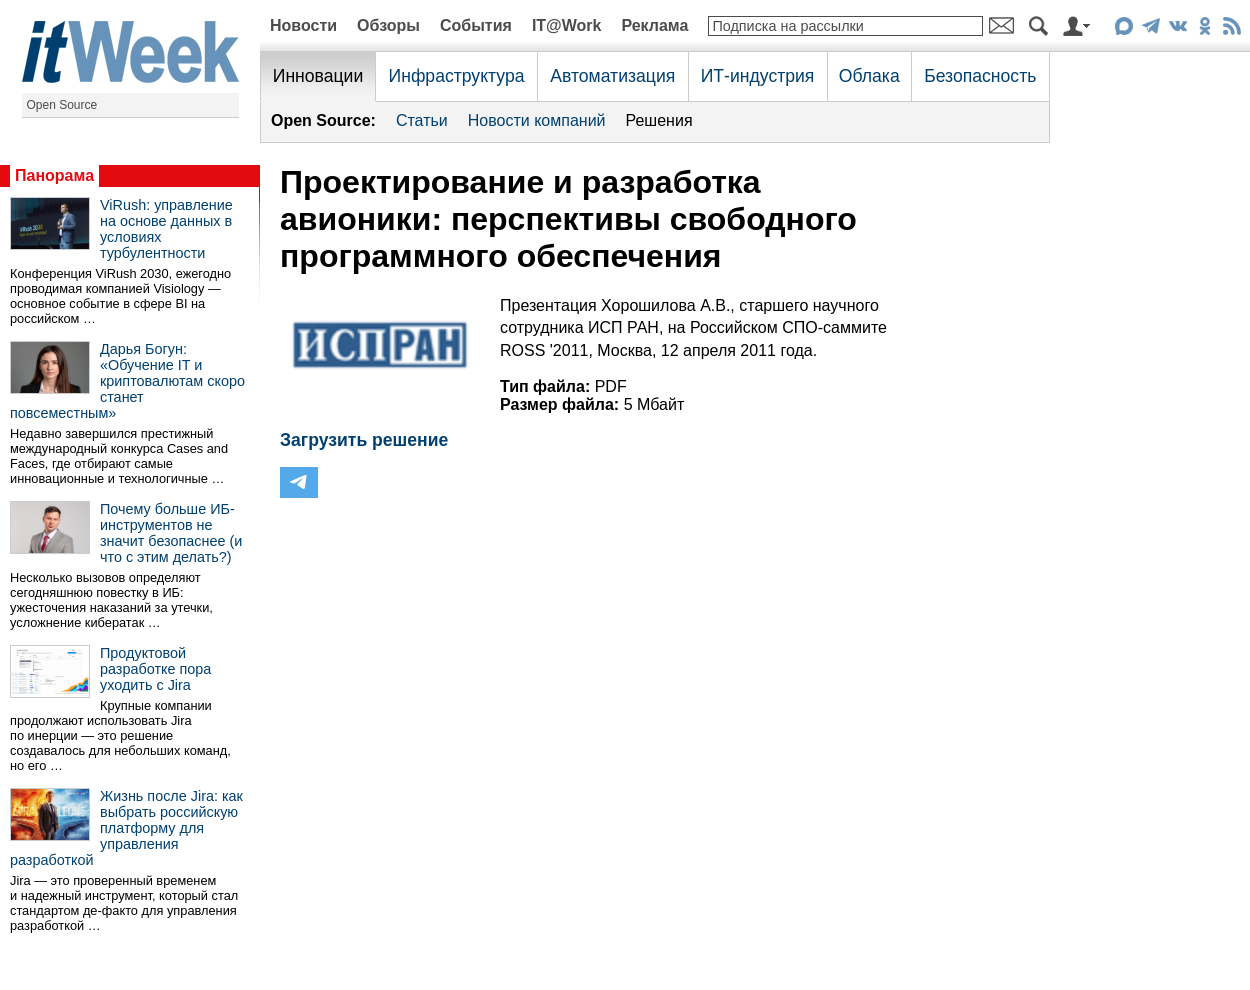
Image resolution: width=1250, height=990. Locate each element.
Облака (869, 76)
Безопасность (980, 76)
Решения (659, 120)
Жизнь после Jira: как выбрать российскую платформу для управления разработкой (126, 828)
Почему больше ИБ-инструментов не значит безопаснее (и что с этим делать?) (171, 533)
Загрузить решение (364, 440)
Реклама (654, 25)
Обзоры (388, 25)
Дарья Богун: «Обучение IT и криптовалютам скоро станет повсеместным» (127, 381)
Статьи (422, 120)
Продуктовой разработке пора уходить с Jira (155, 669)
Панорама (54, 175)
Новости (303, 25)
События (476, 25)
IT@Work (567, 25)
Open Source (62, 105)
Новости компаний (537, 120)
